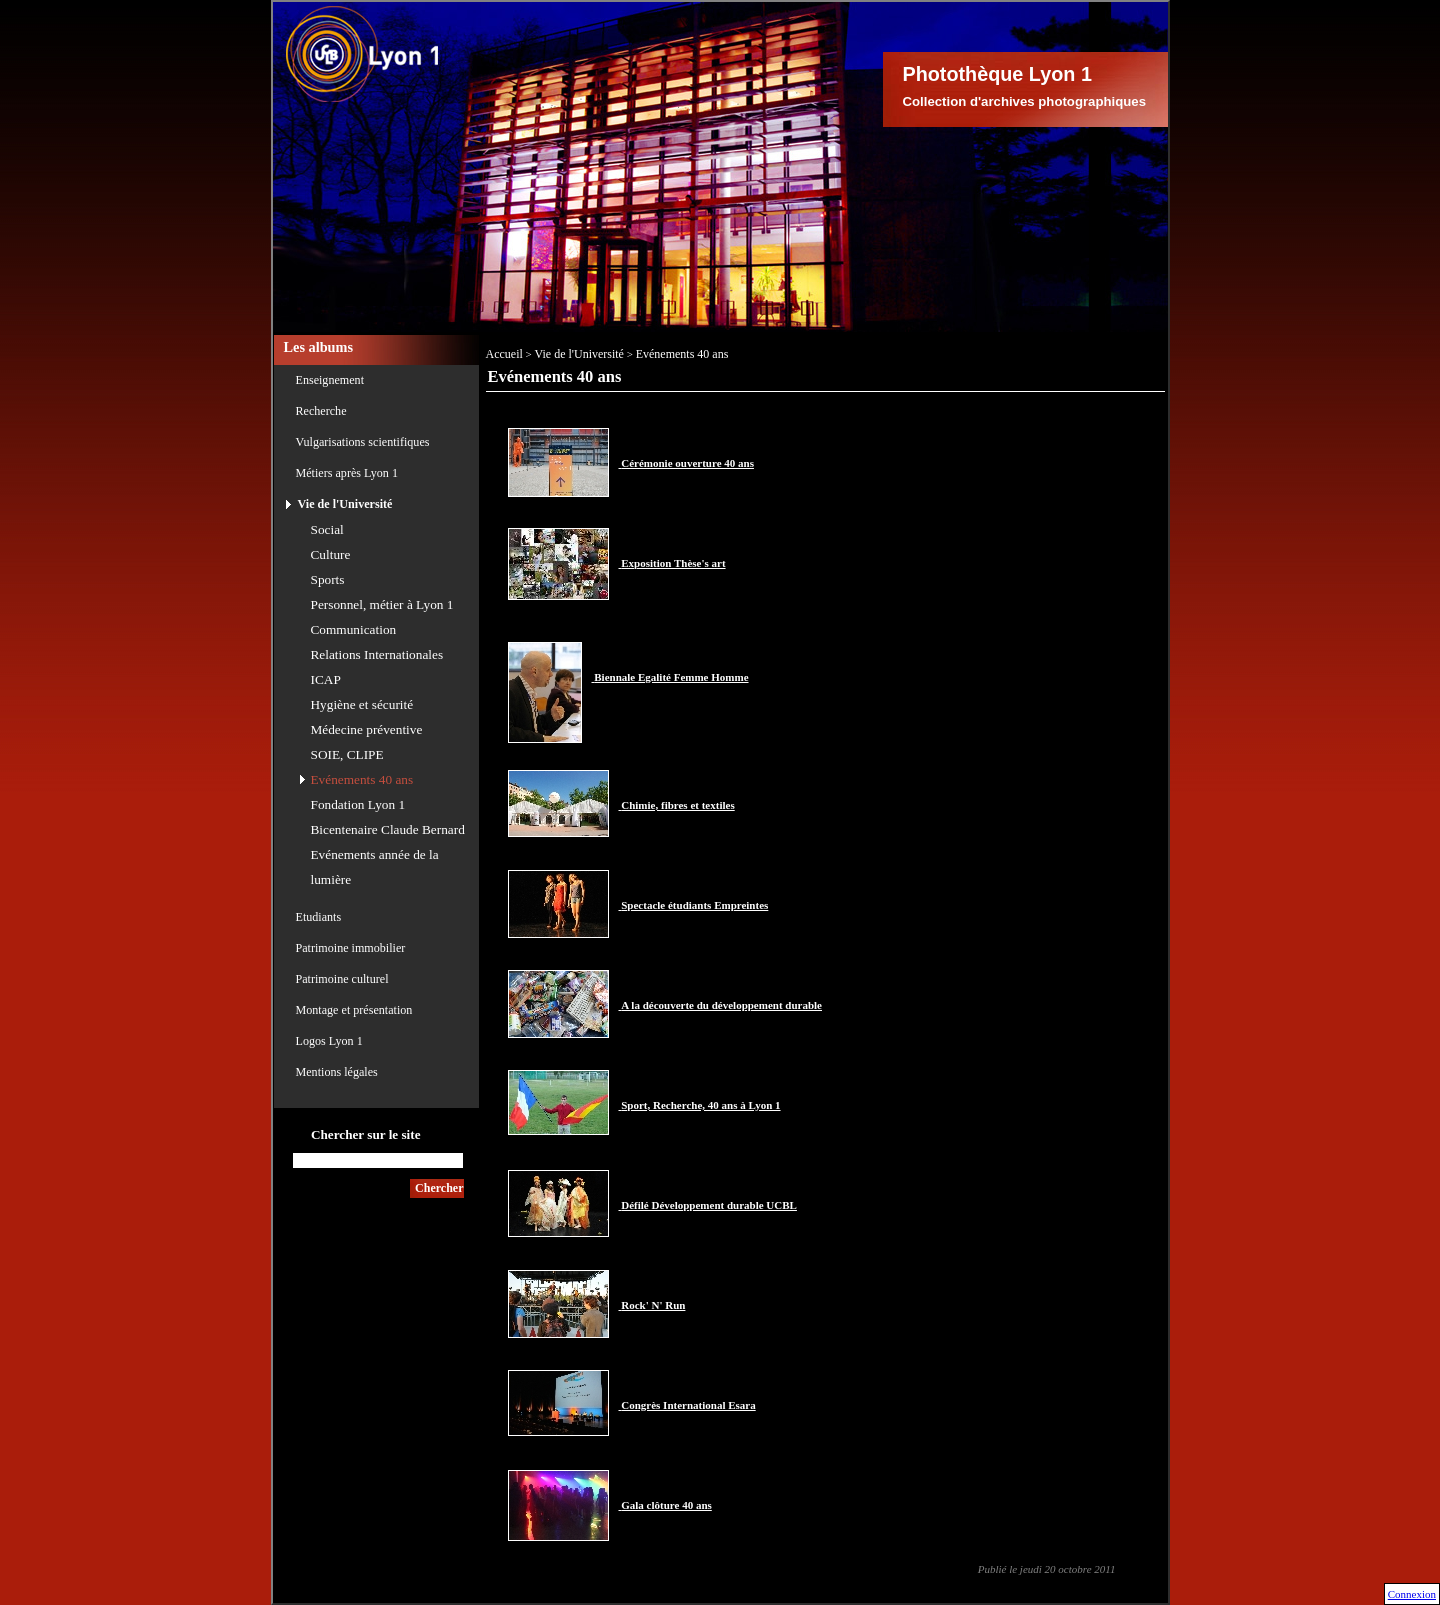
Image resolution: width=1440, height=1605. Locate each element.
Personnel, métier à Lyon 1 (382, 604)
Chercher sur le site (366, 1134)
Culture (331, 554)
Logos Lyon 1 (329, 1041)
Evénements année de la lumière (375, 867)
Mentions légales (337, 1072)
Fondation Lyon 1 (358, 804)
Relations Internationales (377, 654)
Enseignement (330, 380)
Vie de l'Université (345, 504)
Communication (354, 629)
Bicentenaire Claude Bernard (388, 829)
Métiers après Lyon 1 (347, 473)
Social (327, 529)
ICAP (326, 679)
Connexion (1412, 1594)
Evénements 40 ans (362, 779)
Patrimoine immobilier (351, 948)
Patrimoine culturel (342, 979)
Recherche (321, 411)
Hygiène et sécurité (362, 704)
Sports (328, 579)
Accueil (504, 354)
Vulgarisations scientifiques (363, 442)
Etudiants (319, 917)
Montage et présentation (354, 1010)
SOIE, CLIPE (347, 754)
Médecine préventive (367, 729)
